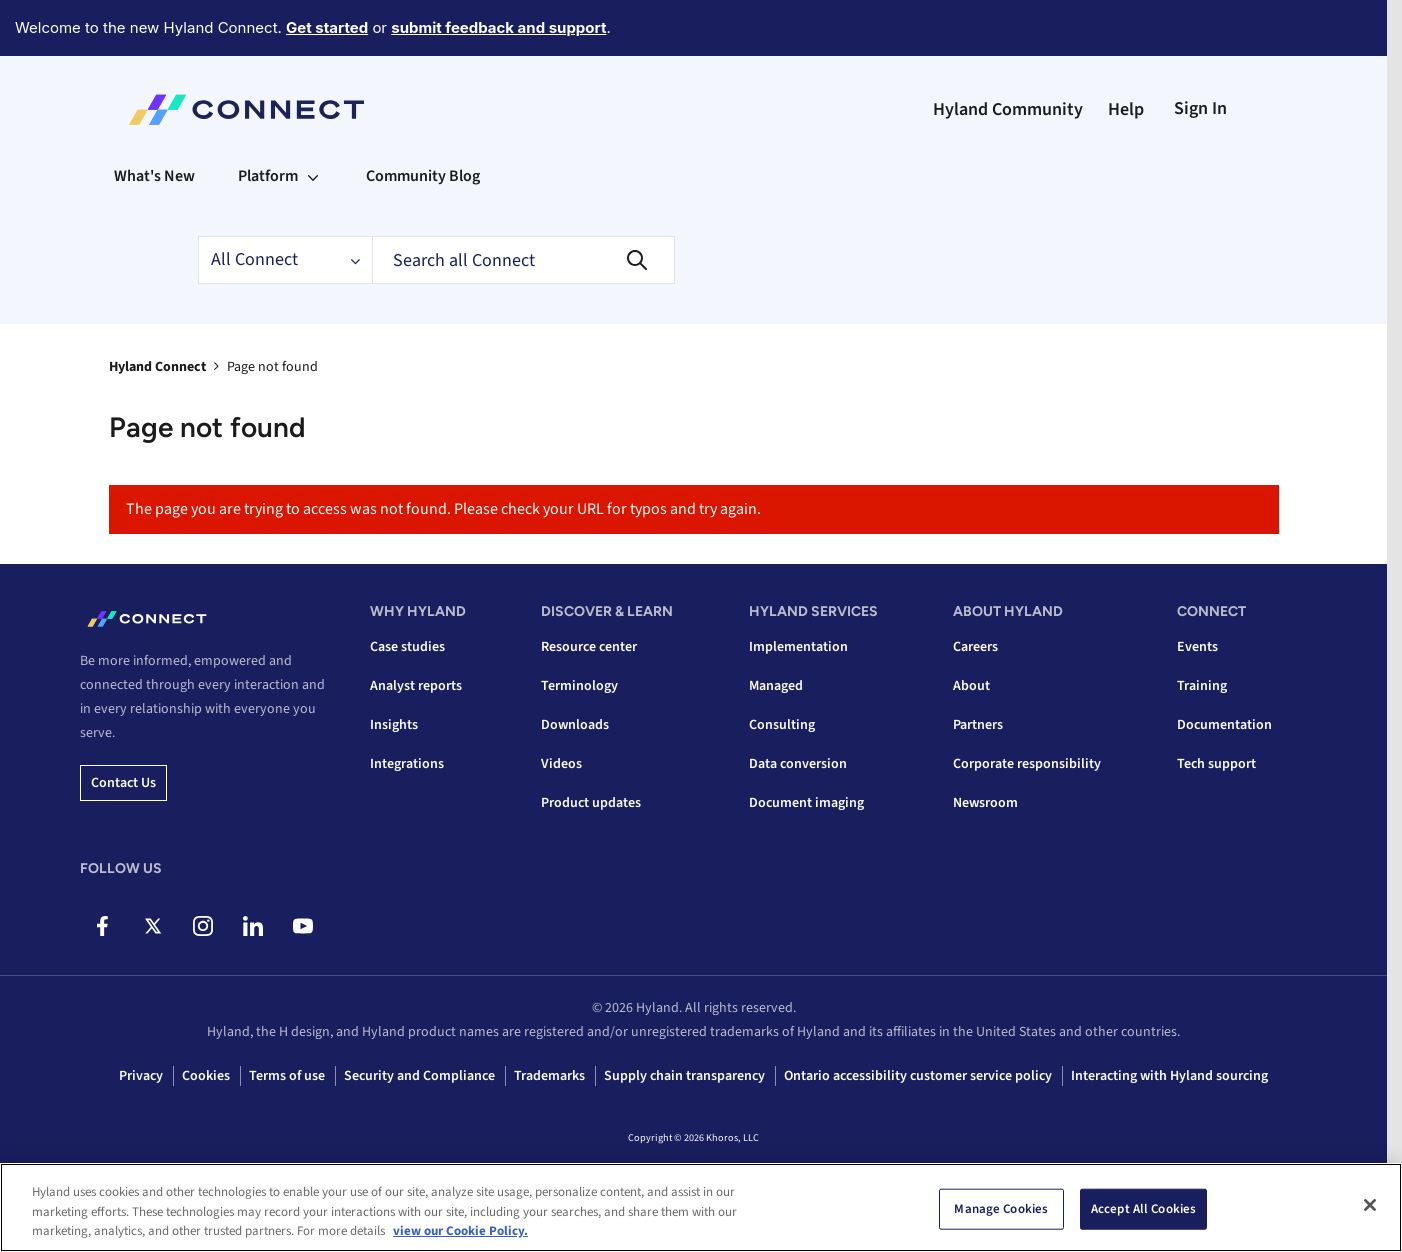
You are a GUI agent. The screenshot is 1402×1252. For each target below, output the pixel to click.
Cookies (206, 1076)
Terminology (579, 686)
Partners (978, 725)
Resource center (589, 647)
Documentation (1224, 725)
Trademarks (549, 1076)
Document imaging (806, 803)
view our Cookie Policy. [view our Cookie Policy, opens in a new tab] (460, 1231)
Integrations (407, 764)
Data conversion (798, 764)
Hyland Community (1008, 109)
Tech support (1216, 764)
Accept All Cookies (1143, 1208)
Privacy (141, 1076)
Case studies (407, 647)
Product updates (591, 803)
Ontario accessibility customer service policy (918, 1076)
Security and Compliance (419, 1076)
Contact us (123, 783)
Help (1126, 109)
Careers (975, 647)
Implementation (798, 647)
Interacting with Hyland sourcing (1169, 1076)
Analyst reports (416, 686)
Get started (327, 27)
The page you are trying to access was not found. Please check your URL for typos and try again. (443, 509)
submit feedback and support (498, 27)
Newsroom (985, 803)
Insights (394, 725)
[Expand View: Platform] (313, 176)
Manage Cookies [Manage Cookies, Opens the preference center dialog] (1001, 1208)
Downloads (575, 725)
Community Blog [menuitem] (423, 176)
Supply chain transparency (684, 1076)
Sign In (1200, 108)
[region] (701, 1207)
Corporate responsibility (1027, 764)
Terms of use (287, 1076)
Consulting (782, 725)
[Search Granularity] (285, 260)
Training (1202, 686)
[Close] (1370, 1205)
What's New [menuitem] (154, 176)
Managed (776, 686)
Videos (561, 764)
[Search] (523, 260)
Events (1197, 647)
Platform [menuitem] (268, 176)
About (971, 686)
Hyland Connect (157, 367)
